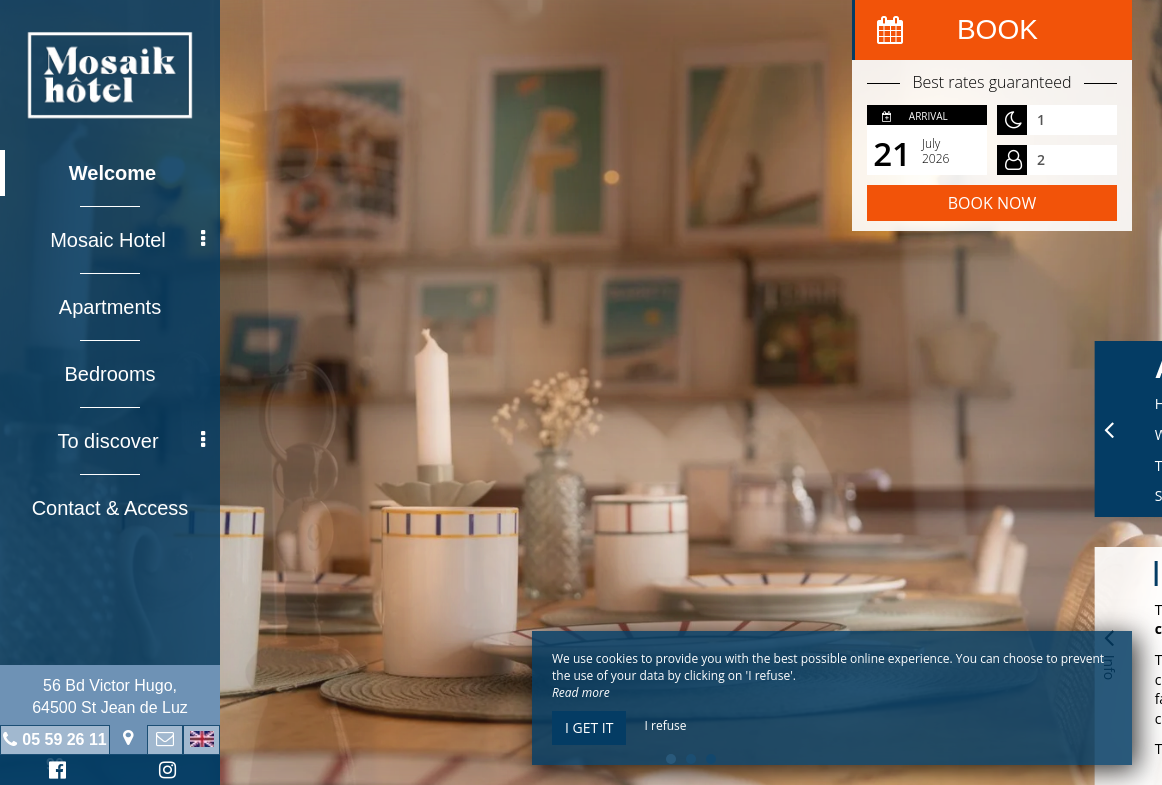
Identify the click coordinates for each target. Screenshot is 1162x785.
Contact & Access (110, 508)
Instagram (164, 772)
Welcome (112, 173)
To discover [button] (131, 441)
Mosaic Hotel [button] (127, 240)
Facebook (54, 772)
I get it (589, 727)
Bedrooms (109, 374)
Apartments (110, 307)
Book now (992, 203)
